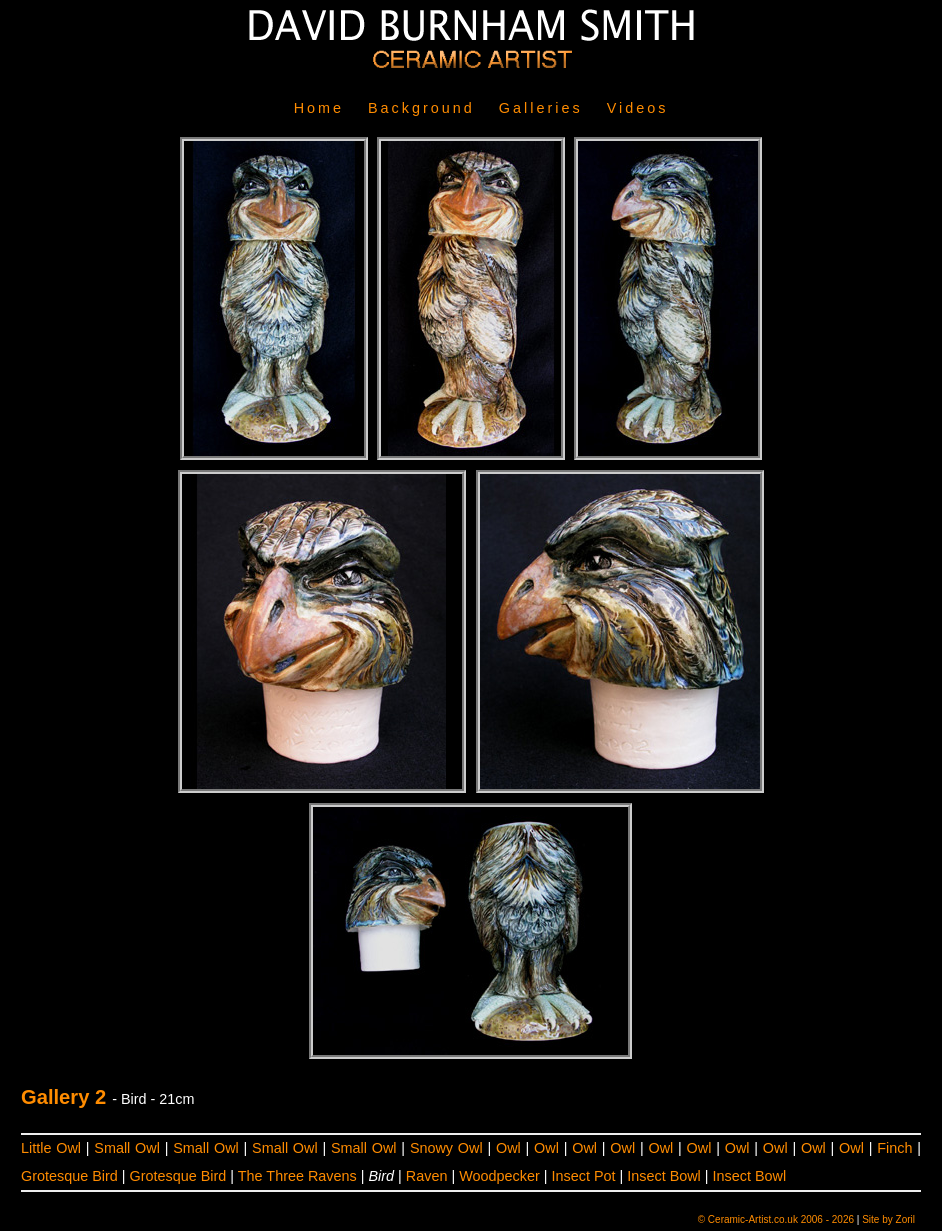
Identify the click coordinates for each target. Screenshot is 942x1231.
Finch (894, 1148)
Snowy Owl (446, 1148)
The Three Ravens (297, 1176)
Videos (638, 108)
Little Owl (51, 1148)
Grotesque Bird (69, 1176)
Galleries (541, 108)
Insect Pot (583, 1176)
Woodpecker (499, 1176)
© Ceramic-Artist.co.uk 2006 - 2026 (776, 1219)
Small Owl (127, 1148)
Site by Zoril (888, 1219)
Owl (508, 1148)
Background (421, 108)
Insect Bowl (664, 1176)
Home (319, 108)
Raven (427, 1176)
